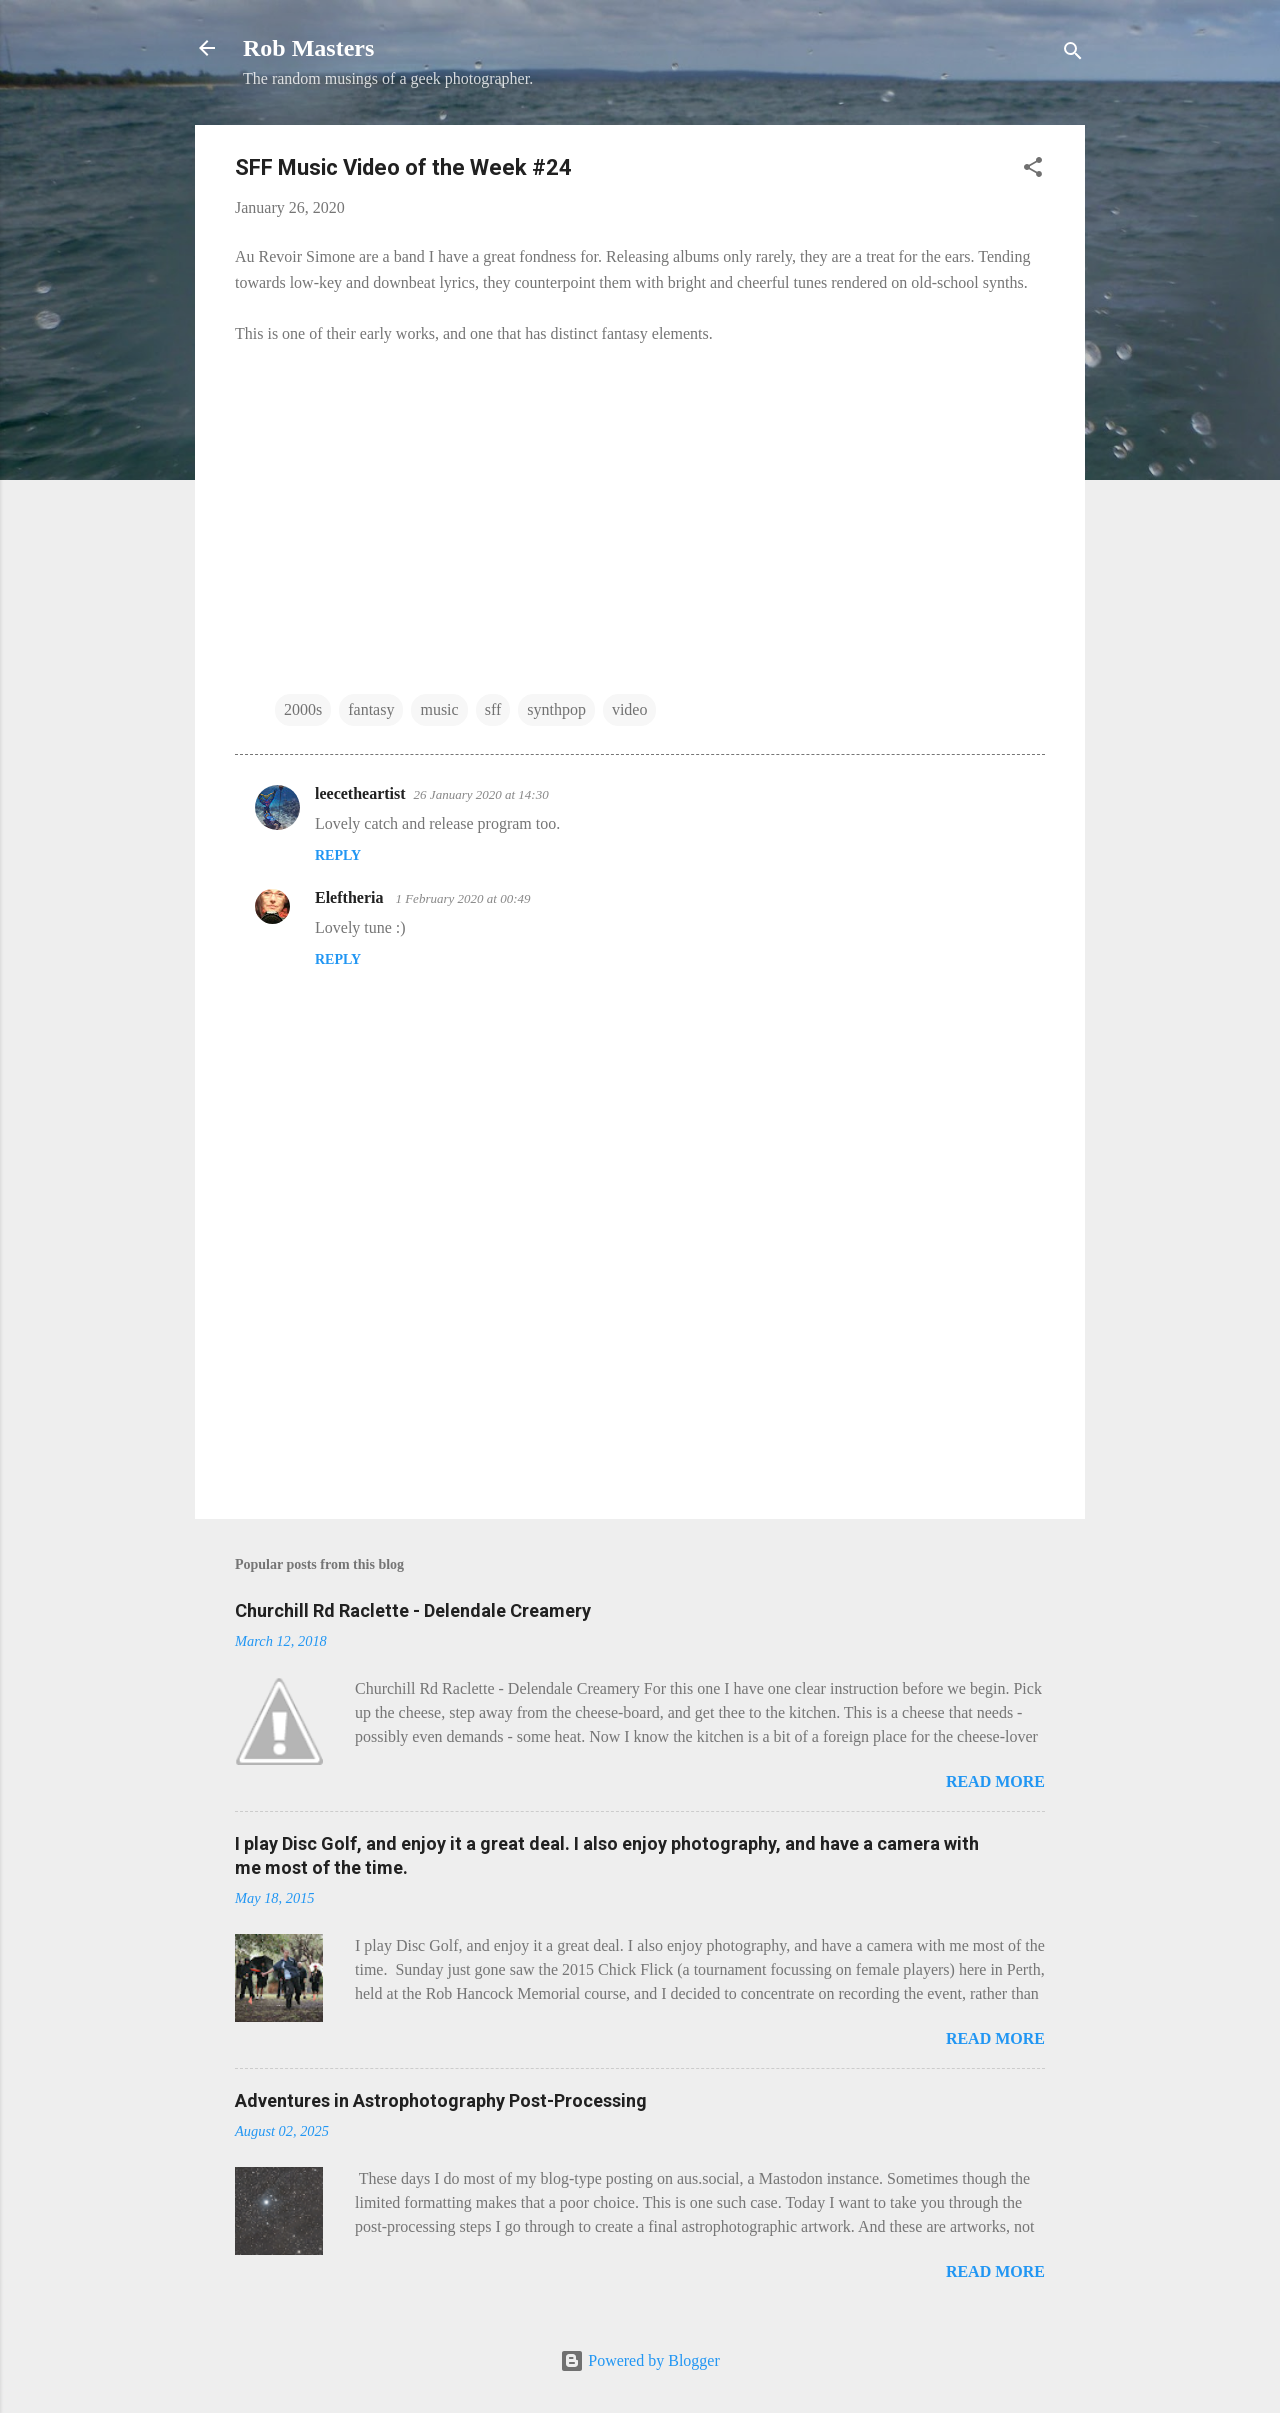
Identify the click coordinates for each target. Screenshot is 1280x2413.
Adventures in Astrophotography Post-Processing (441, 2100)
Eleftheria (351, 897)
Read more (995, 1781)
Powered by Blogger (640, 2360)
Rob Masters (308, 48)
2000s (303, 709)
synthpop (556, 709)
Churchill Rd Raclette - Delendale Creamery (413, 1610)
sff (493, 709)
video (630, 709)
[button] (1033, 170)
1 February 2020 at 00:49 (462, 898)
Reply (338, 855)
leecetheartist (360, 793)
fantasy (371, 709)
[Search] (1073, 54)
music (439, 709)
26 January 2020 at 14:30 (481, 794)
